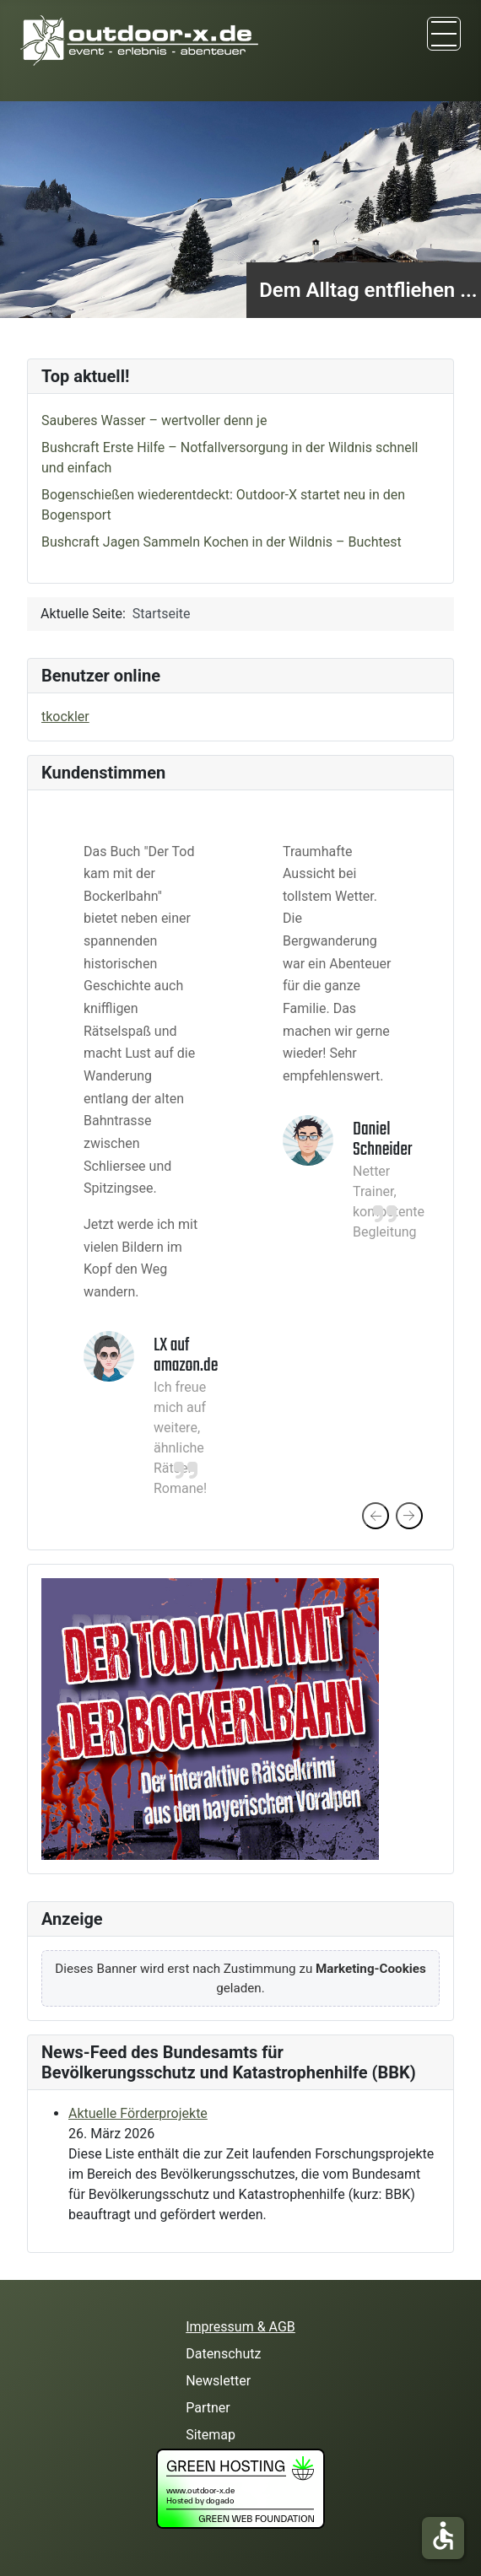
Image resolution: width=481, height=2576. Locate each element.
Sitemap (210, 2435)
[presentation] (375, 1515)
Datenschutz (223, 2354)
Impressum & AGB (240, 2327)
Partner (208, 2408)
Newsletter (218, 2381)
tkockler (65, 717)
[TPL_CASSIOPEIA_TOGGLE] (444, 34)
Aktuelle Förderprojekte (138, 2113)
